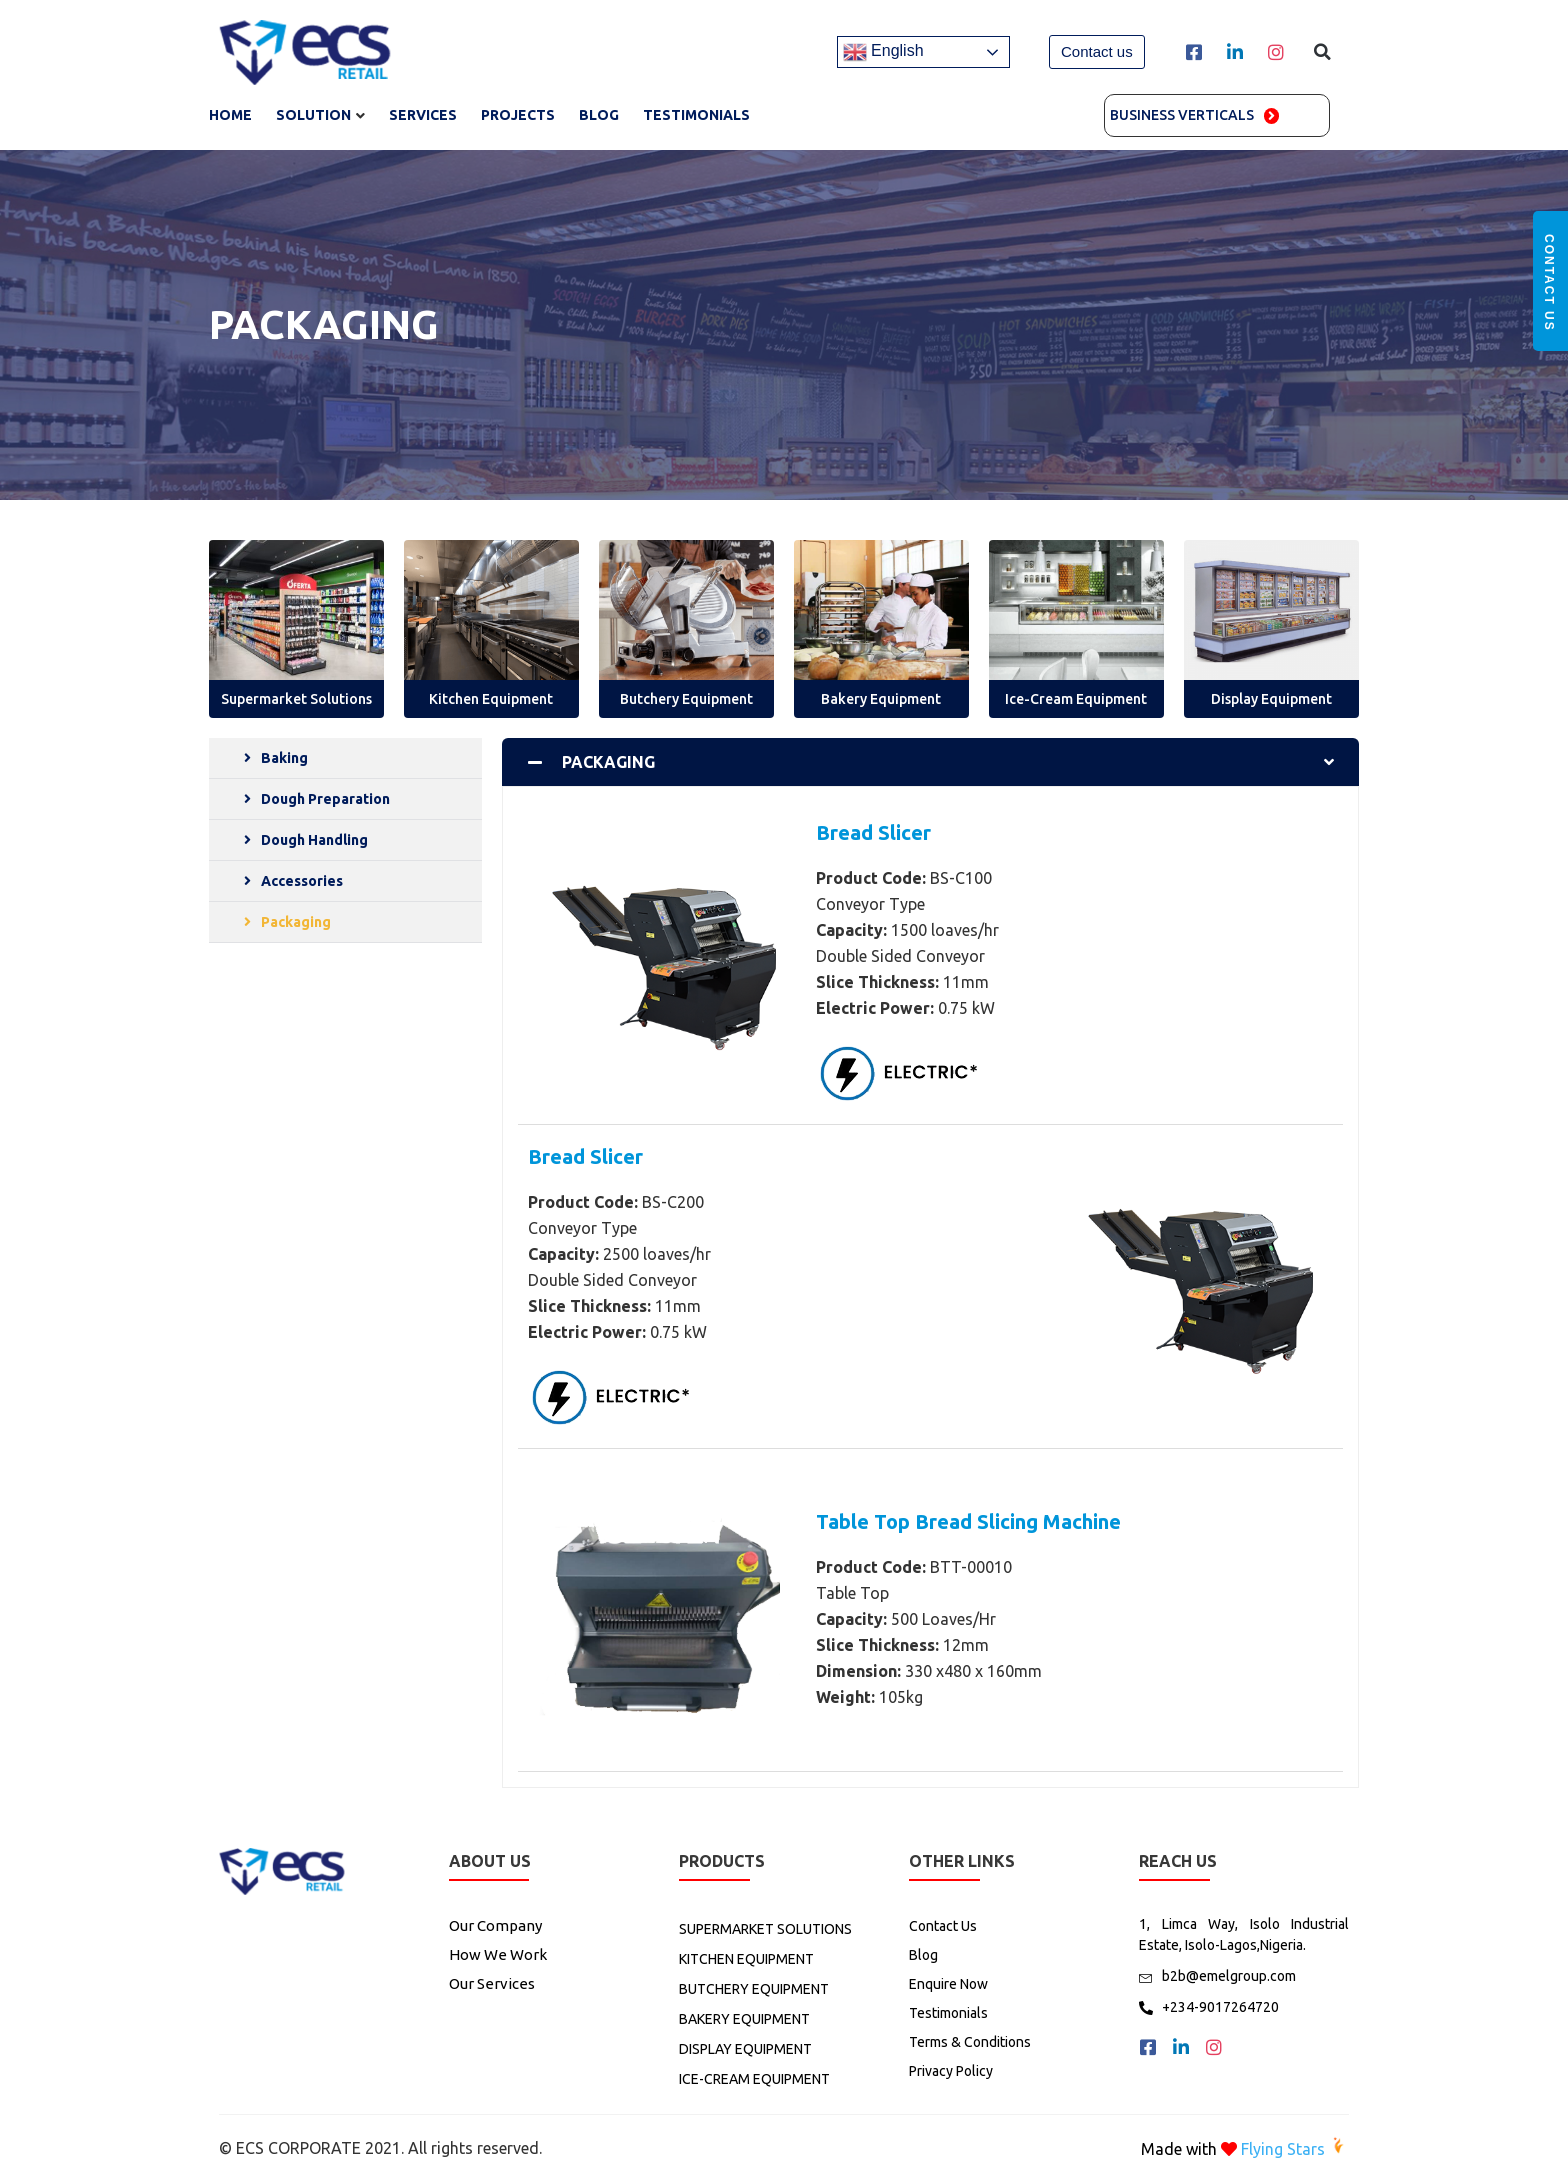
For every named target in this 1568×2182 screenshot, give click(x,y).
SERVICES (423, 115)
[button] (1097, 52)
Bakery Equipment (881, 699)
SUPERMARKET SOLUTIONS (765, 1929)
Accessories (302, 881)
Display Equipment (1271, 699)
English (883, 52)
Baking (284, 758)
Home (230, 115)
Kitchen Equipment (491, 699)
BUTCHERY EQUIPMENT (754, 1989)
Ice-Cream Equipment (1076, 699)
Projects (518, 115)
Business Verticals (1182, 115)
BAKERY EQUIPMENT (744, 2019)
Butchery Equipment (686, 699)
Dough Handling (314, 840)
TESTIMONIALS (696, 115)
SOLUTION (313, 115)
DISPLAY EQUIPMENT (745, 2049)
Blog (599, 115)
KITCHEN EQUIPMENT (746, 1959)
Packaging (296, 922)
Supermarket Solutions (296, 699)
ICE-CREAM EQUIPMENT (754, 2079)
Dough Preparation (325, 799)
